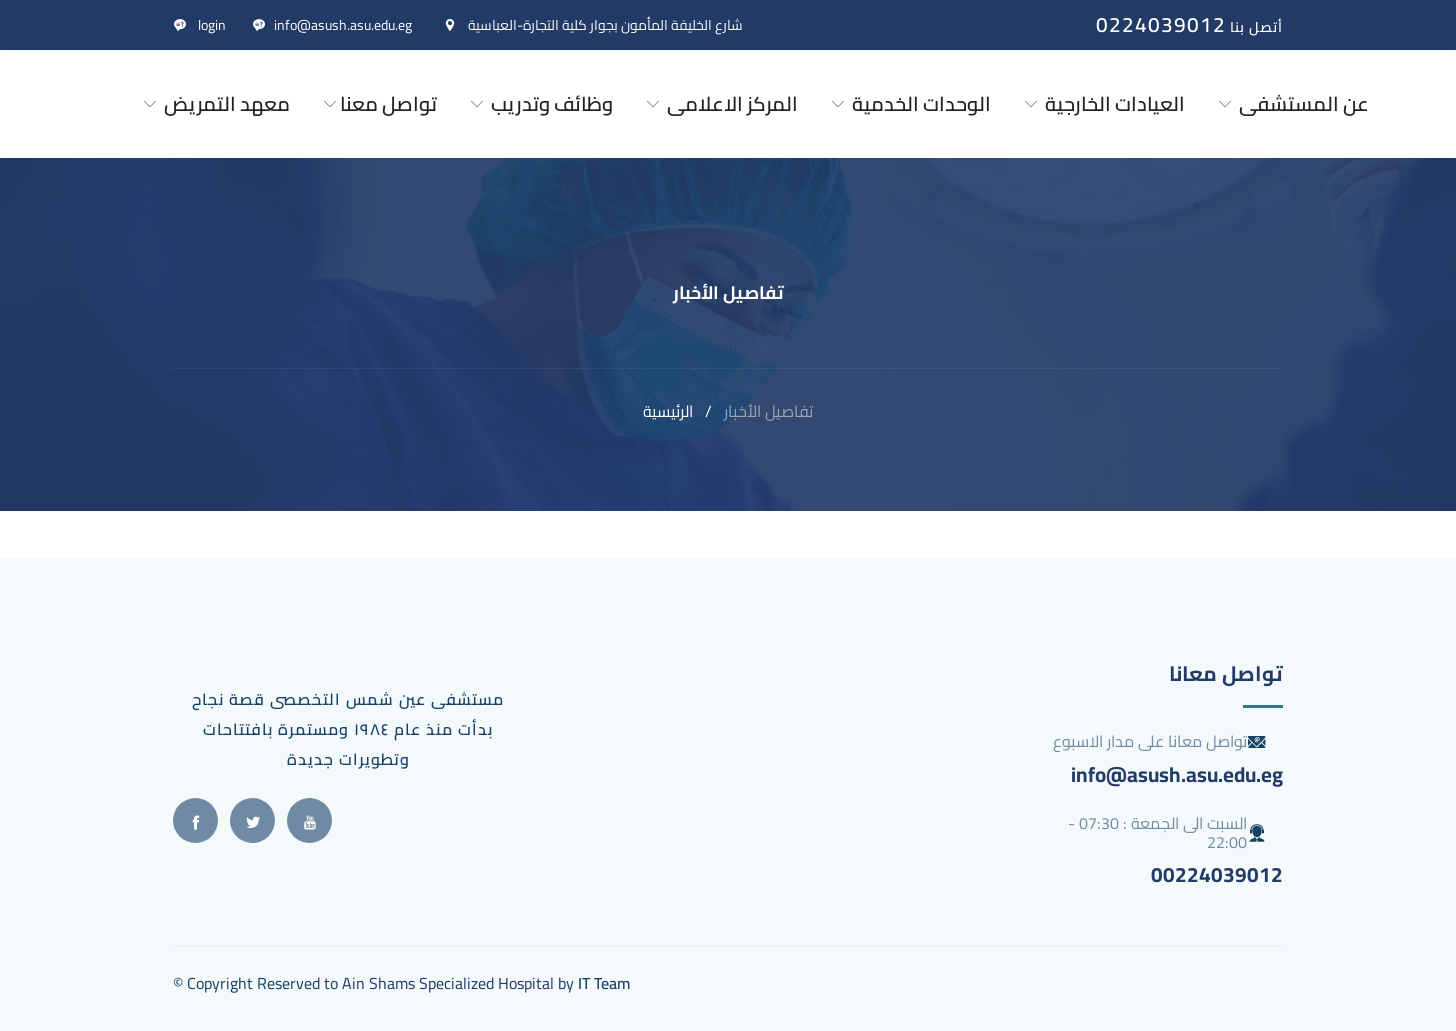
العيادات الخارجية (1103, 103)
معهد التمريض (215, 103)
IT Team (604, 983)
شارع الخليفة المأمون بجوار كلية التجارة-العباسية (593, 25)
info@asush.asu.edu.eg (332, 25)
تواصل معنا (378, 103)
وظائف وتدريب (540, 103)
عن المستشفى (1292, 103)
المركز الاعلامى (720, 103)
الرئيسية (668, 411)
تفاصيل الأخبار (768, 411)
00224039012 (1217, 874)
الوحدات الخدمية (909, 103)
